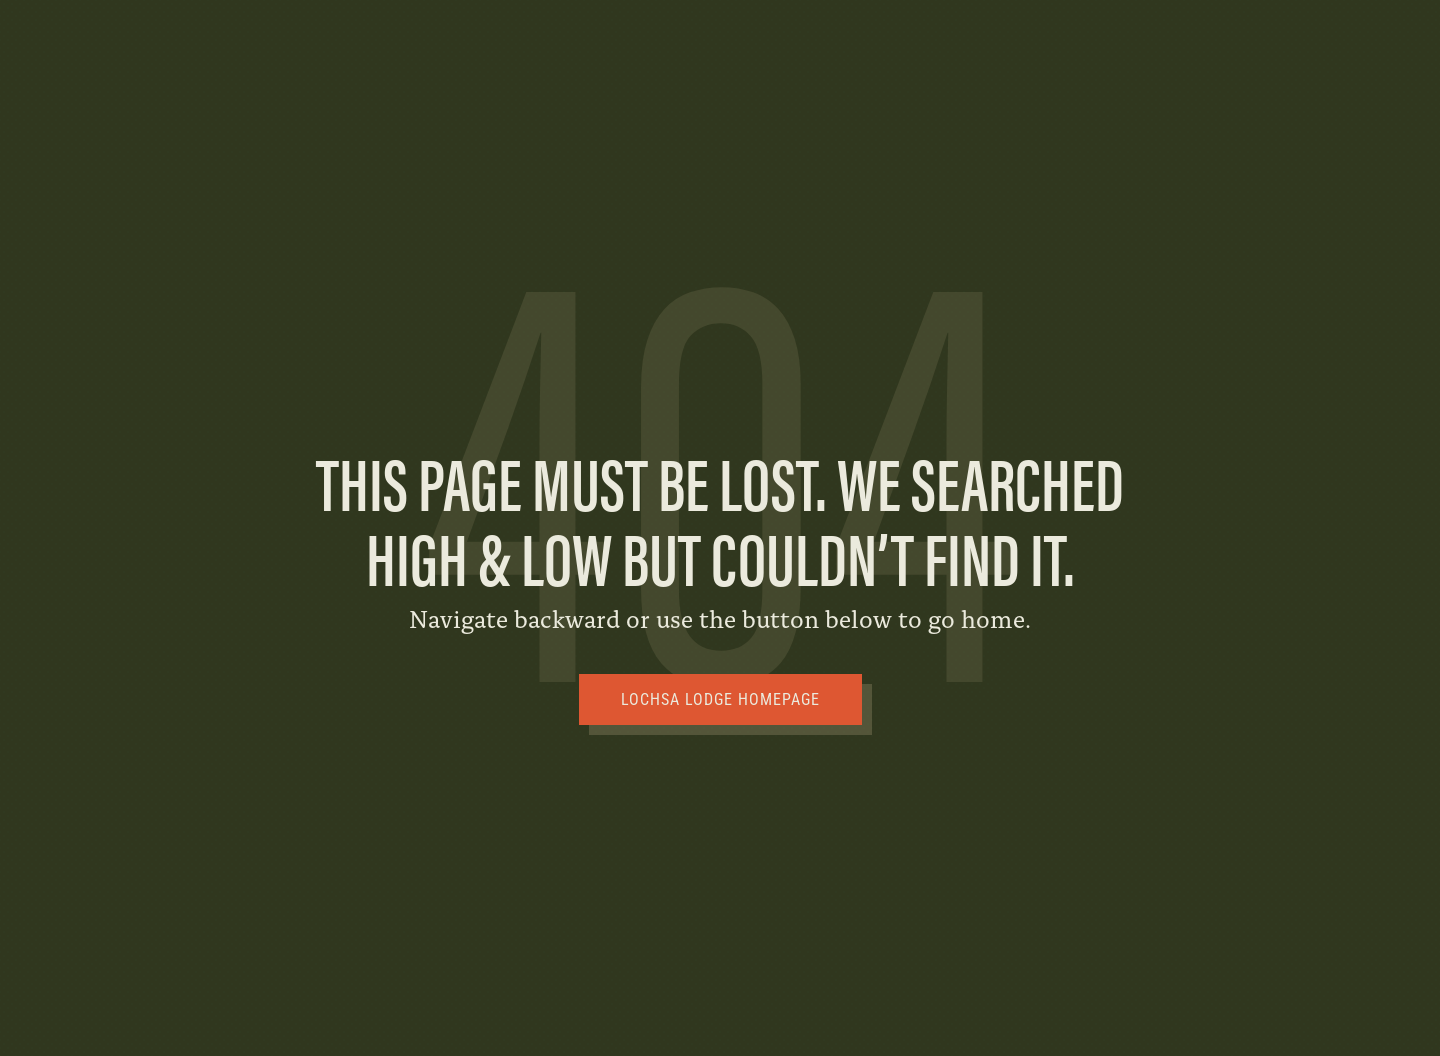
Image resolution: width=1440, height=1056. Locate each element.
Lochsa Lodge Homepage (720, 699)
